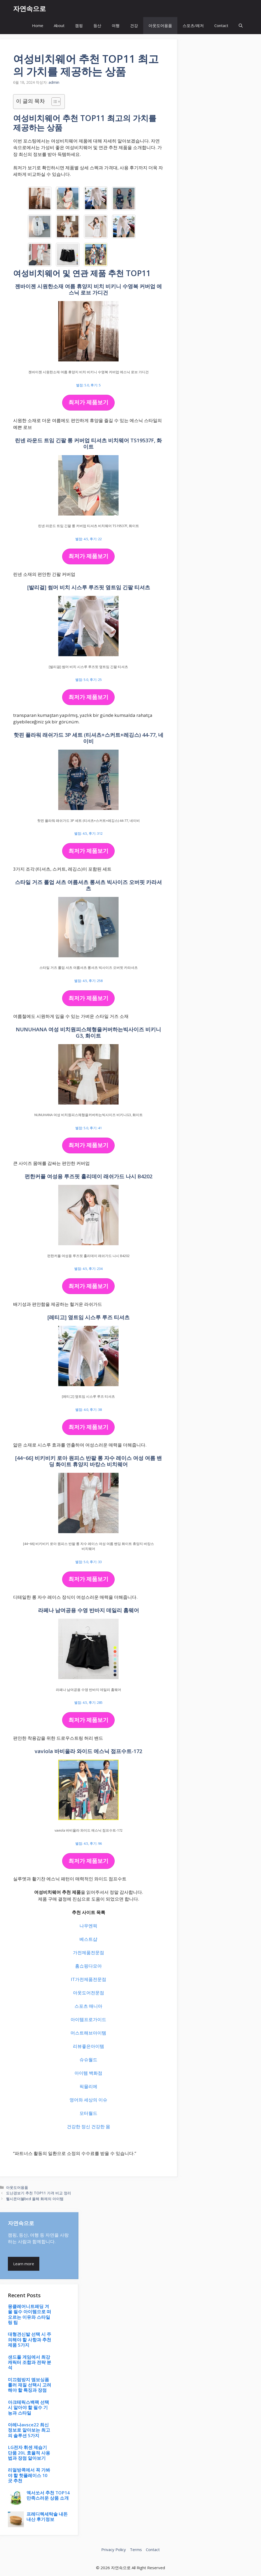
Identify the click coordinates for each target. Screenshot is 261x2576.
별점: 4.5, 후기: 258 (88, 980)
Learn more (23, 2263)
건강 (134, 25)
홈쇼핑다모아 (88, 1966)
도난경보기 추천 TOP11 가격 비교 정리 (38, 2192)
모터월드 (88, 2113)
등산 (97, 25)
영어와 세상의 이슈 (88, 2100)
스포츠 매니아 (88, 2006)
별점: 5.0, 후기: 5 (88, 385)
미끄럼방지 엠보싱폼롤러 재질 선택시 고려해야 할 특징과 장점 (29, 2385)
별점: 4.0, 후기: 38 (88, 1409)
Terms (136, 2549)
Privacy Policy (113, 2549)
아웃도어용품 (160, 25)
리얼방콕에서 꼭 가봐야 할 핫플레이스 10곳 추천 (29, 2475)
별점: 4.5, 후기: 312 (88, 833)
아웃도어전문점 (88, 1993)
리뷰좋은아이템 (88, 2046)
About (59, 25)
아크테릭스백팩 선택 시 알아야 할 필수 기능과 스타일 (28, 2407)
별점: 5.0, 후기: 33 (88, 1561)
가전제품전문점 (88, 1952)
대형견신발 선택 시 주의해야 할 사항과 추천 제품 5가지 (29, 2339)
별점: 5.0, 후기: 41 (88, 1128)
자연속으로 (29, 8)
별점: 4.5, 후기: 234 (88, 1268)
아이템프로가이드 (88, 2019)
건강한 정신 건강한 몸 (88, 2126)
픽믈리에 (88, 2086)
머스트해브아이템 (88, 2033)
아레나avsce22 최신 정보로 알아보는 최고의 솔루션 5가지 (29, 2430)
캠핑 (79, 25)
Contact (221, 25)
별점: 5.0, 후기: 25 (88, 679)
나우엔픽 (88, 1926)
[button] (240, 25)
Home (37, 25)
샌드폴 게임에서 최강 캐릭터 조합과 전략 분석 (29, 2362)
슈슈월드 (88, 2060)
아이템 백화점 (88, 2073)
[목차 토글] (53, 101)
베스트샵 (88, 1939)
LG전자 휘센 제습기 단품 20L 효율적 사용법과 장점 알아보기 (29, 2452)
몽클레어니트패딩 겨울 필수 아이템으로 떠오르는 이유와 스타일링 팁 (29, 2314)
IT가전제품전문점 (88, 1979)
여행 (116, 25)
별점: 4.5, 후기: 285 (88, 1702)
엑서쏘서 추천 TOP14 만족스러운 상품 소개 (48, 2495)
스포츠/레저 (193, 25)
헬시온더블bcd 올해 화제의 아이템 (34, 2198)
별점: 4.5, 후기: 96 (88, 1843)
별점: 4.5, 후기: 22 (88, 539)
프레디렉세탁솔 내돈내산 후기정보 (47, 2516)
